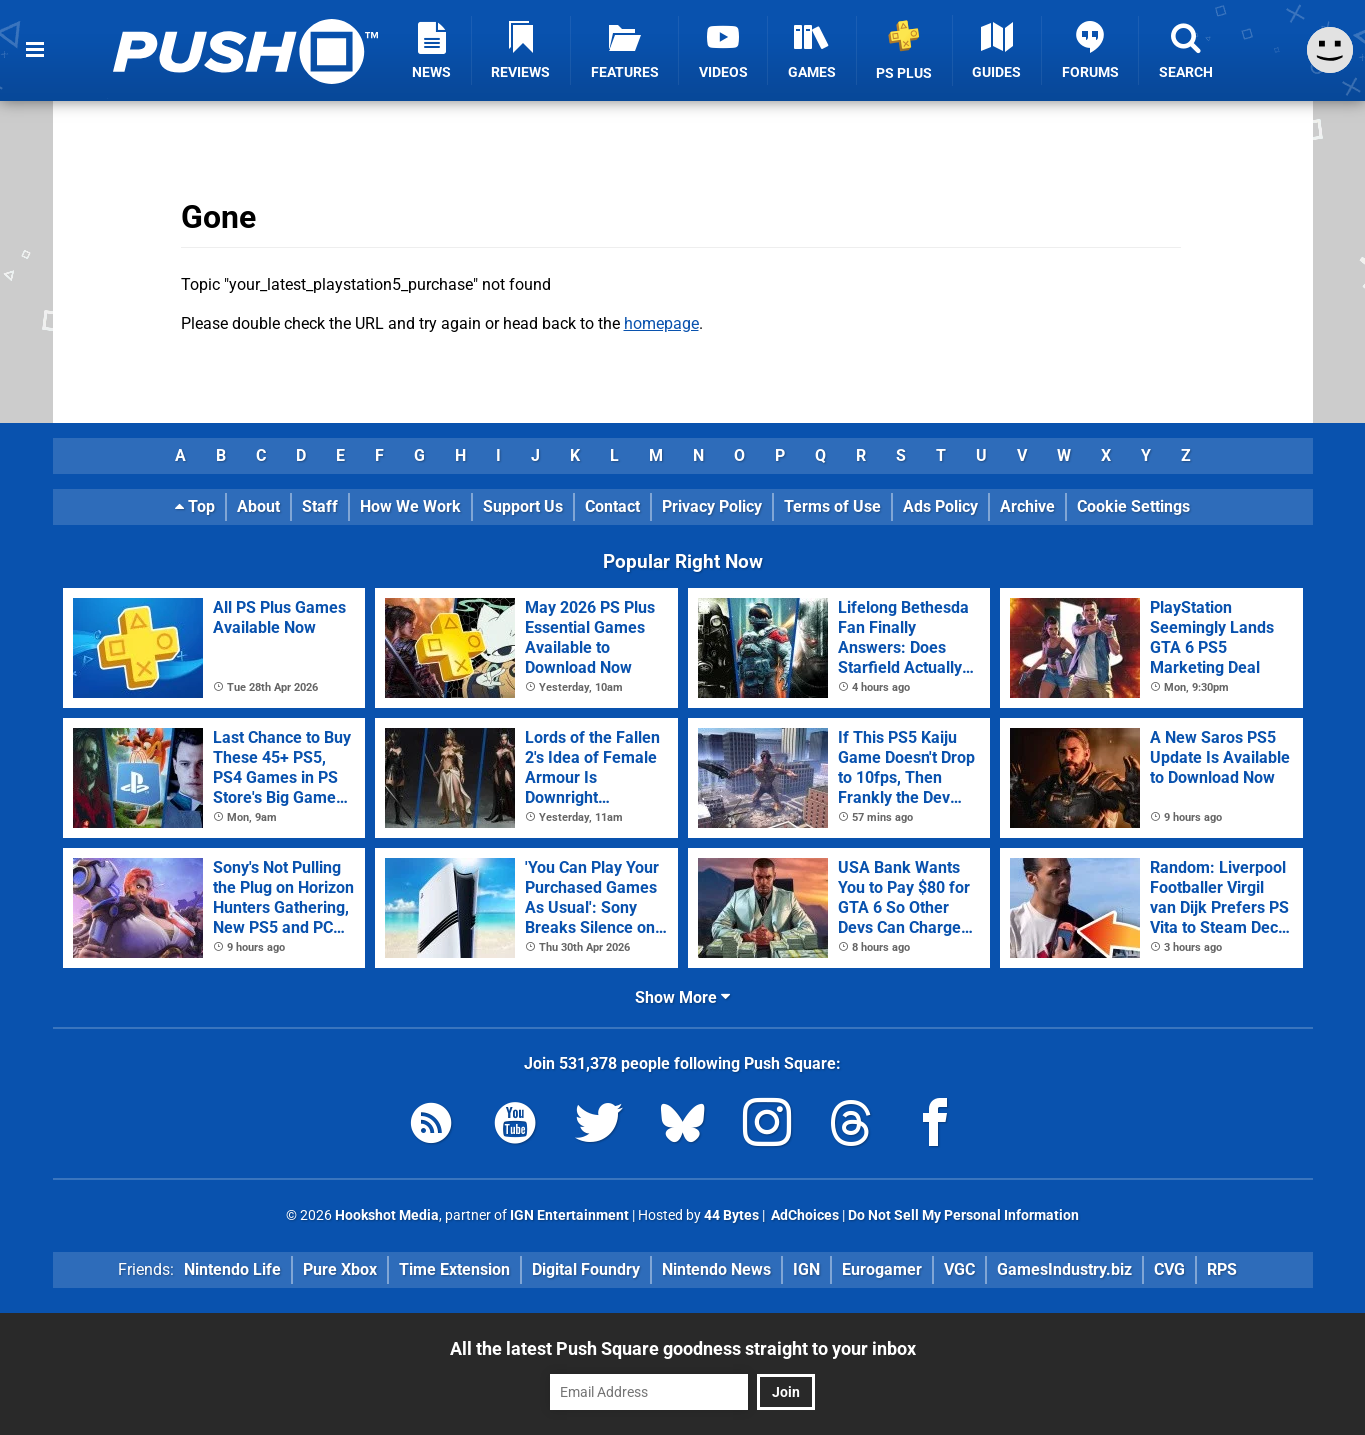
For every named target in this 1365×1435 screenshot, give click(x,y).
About (258, 506)
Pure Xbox (340, 1269)
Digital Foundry (586, 1269)
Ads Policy (940, 506)
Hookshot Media (387, 1215)
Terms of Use (832, 506)
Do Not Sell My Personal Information (963, 1215)
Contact (612, 506)
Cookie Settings (1133, 506)
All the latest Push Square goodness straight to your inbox (683, 1348)
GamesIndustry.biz (1064, 1269)
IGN (806, 1269)
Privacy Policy (712, 506)
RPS (1222, 1269)
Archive (1027, 506)
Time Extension (454, 1269)
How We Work (410, 506)
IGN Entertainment (569, 1215)
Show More (682, 997)
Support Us (523, 506)
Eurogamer (882, 1269)
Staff (320, 506)
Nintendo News (716, 1269)
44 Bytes (731, 1215)
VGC (959, 1269)
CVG (1169, 1269)
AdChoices (803, 1215)
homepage (661, 323)
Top (195, 506)
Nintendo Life (232, 1269)
